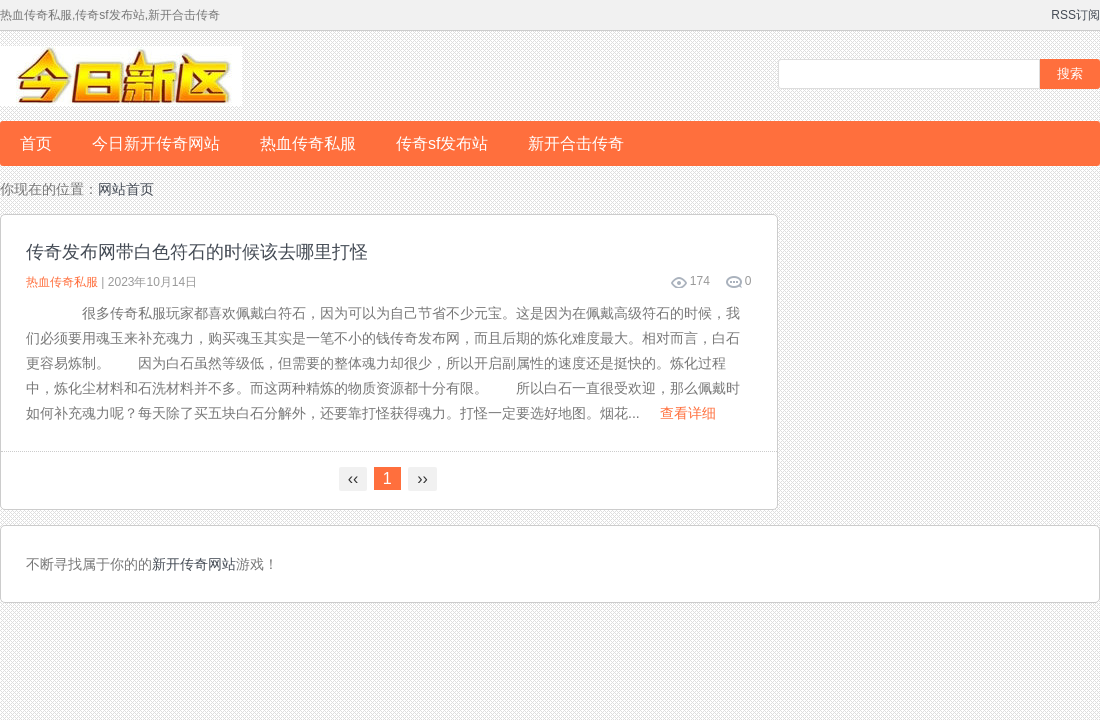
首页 (36, 143)
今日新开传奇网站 (156, 143)
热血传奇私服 (308, 143)
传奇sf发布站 (442, 143)
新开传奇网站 (194, 564)
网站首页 (126, 189)
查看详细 (688, 413)
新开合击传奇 (576, 143)
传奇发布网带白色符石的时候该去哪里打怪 (197, 252)
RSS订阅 (1075, 15)
